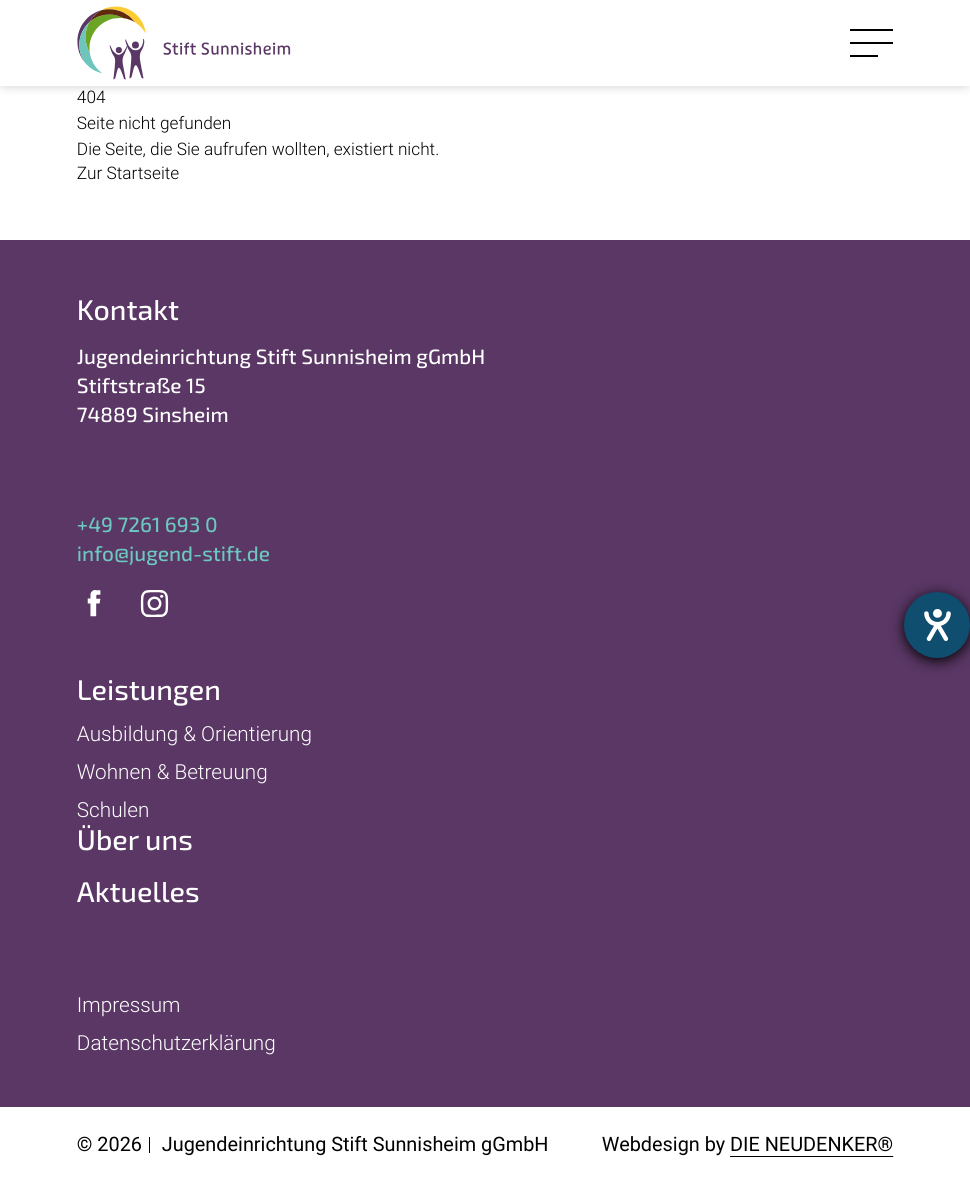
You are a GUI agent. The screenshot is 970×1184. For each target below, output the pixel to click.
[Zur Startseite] (349, 175)
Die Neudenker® (811, 1144)
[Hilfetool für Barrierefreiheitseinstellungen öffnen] (937, 625)
